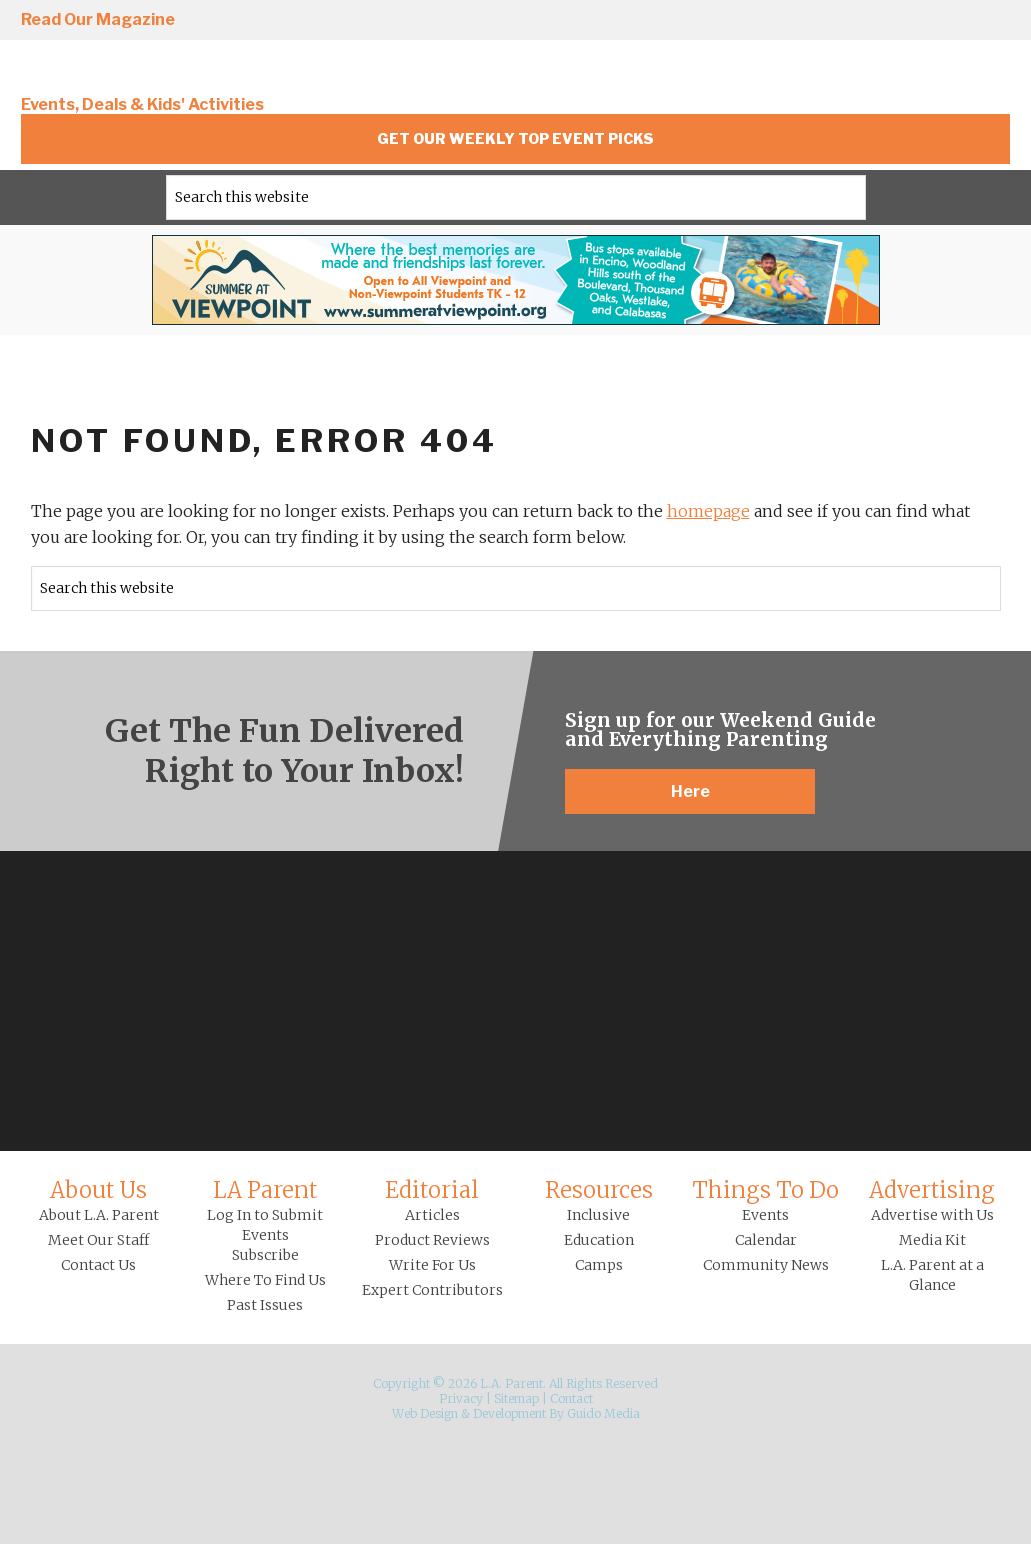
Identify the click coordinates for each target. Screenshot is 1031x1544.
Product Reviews (432, 1240)
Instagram (767, 21)
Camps (599, 1265)
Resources (599, 1190)
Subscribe (265, 1255)
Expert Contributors (432, 1290)
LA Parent (265, 1190)
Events (765, 1215)
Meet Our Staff (98, 1240)
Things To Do (765, 1190)
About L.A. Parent (99, 1215)
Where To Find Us (265, 1280)
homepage (708, 511)
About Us (98, 1190)
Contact (571, 1398)
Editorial (432, 1190)
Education (599, 1240)
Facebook (824, 21)
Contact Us (98, 1265)
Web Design (425, 1413)
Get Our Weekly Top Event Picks (515, 138)
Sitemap (516, 1398)
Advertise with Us (932, 1215)
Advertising (932, 1190)
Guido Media (603, 1413)
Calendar (766, 1240)
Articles (432, 1215)
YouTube (995, 21)
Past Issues (265, 1305)
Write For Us (432, 1265)
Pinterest (938, 21)
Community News (766, 1265)
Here (690, 791)
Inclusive (598, 1215)
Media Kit (932, 1240)
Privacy (461, 1398)
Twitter (881, 21)
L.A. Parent (156, 72)
